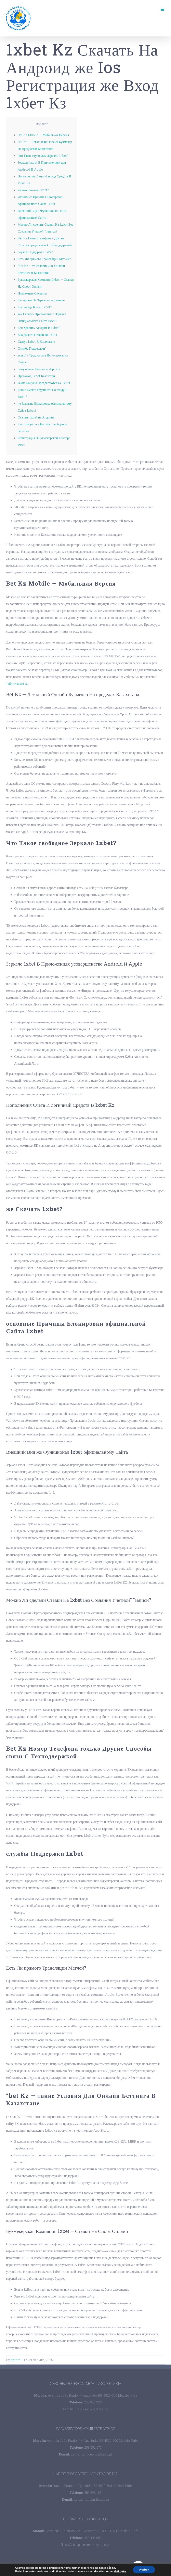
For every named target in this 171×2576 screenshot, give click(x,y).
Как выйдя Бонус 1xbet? (35, 307)
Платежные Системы (32, 293)
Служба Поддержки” (32, 348)
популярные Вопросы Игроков (39, 369)
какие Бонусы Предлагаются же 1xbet (44, 383)
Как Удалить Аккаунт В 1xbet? (39, 327)
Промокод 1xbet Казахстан (36, 376)
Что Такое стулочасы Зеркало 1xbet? (43, 155)
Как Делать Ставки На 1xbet (37, 334)
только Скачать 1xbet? (33, 190)
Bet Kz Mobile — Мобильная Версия (43, 135)
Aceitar (144, 2570)
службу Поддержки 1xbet (35, 252)
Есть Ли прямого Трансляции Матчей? (44, 259)
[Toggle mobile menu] (163, 9)
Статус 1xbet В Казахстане (36, 341)
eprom (16, 2360)
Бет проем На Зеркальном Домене (41, 300)
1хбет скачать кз (17, 683)
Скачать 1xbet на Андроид (36, 417)
